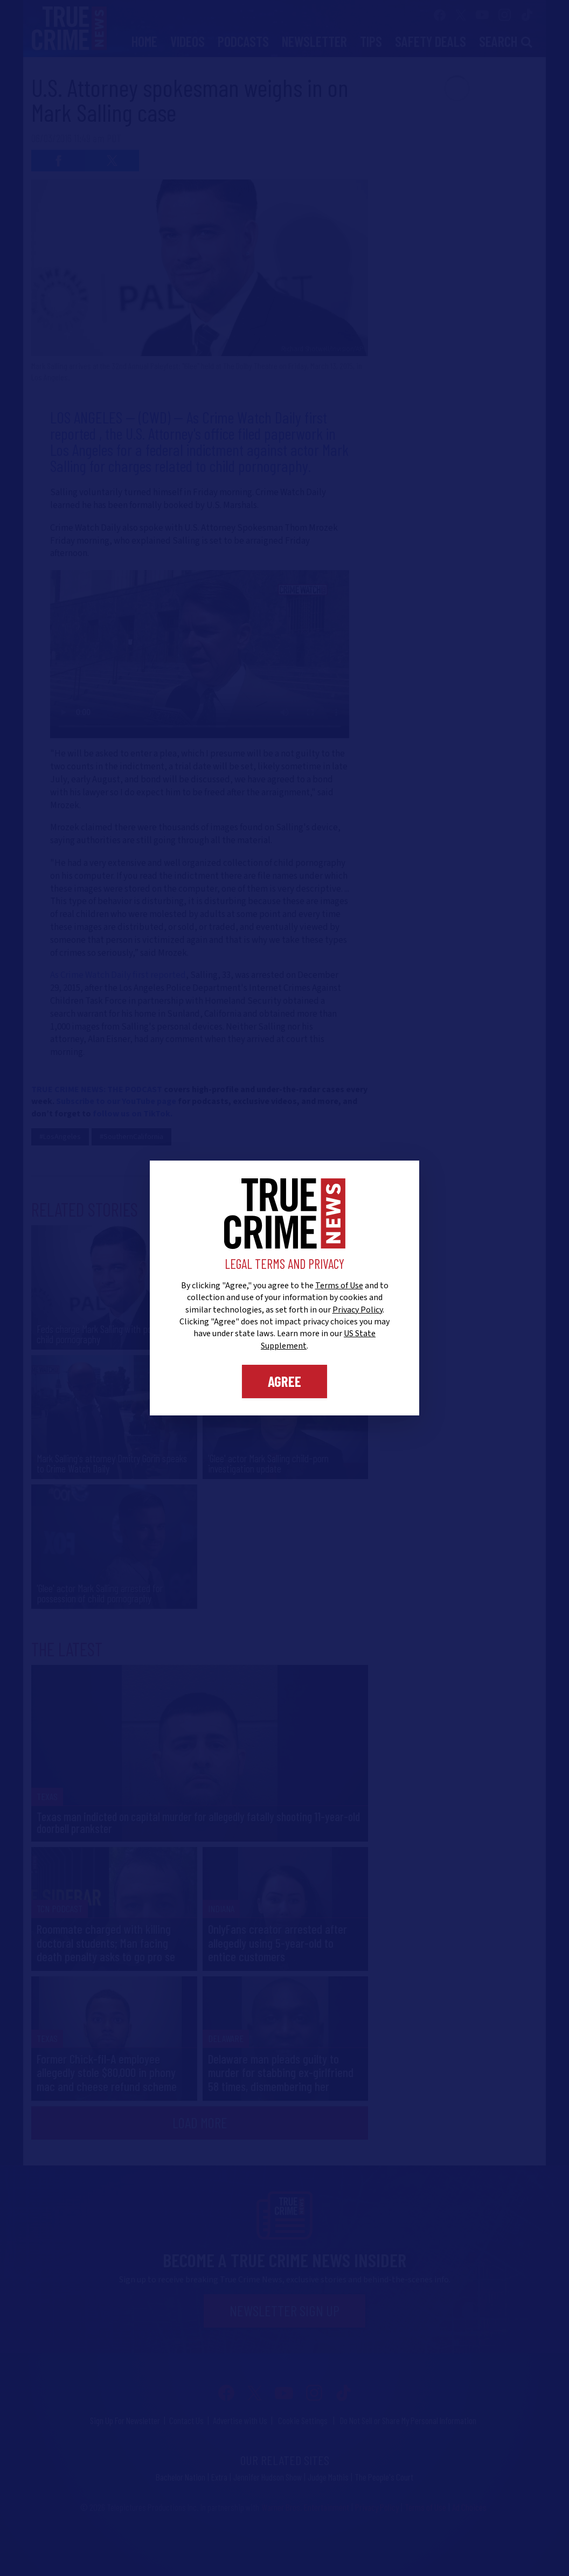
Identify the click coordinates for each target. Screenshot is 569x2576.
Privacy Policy (357, 1310)
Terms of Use (339, 1286)
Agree (284, 1381)
